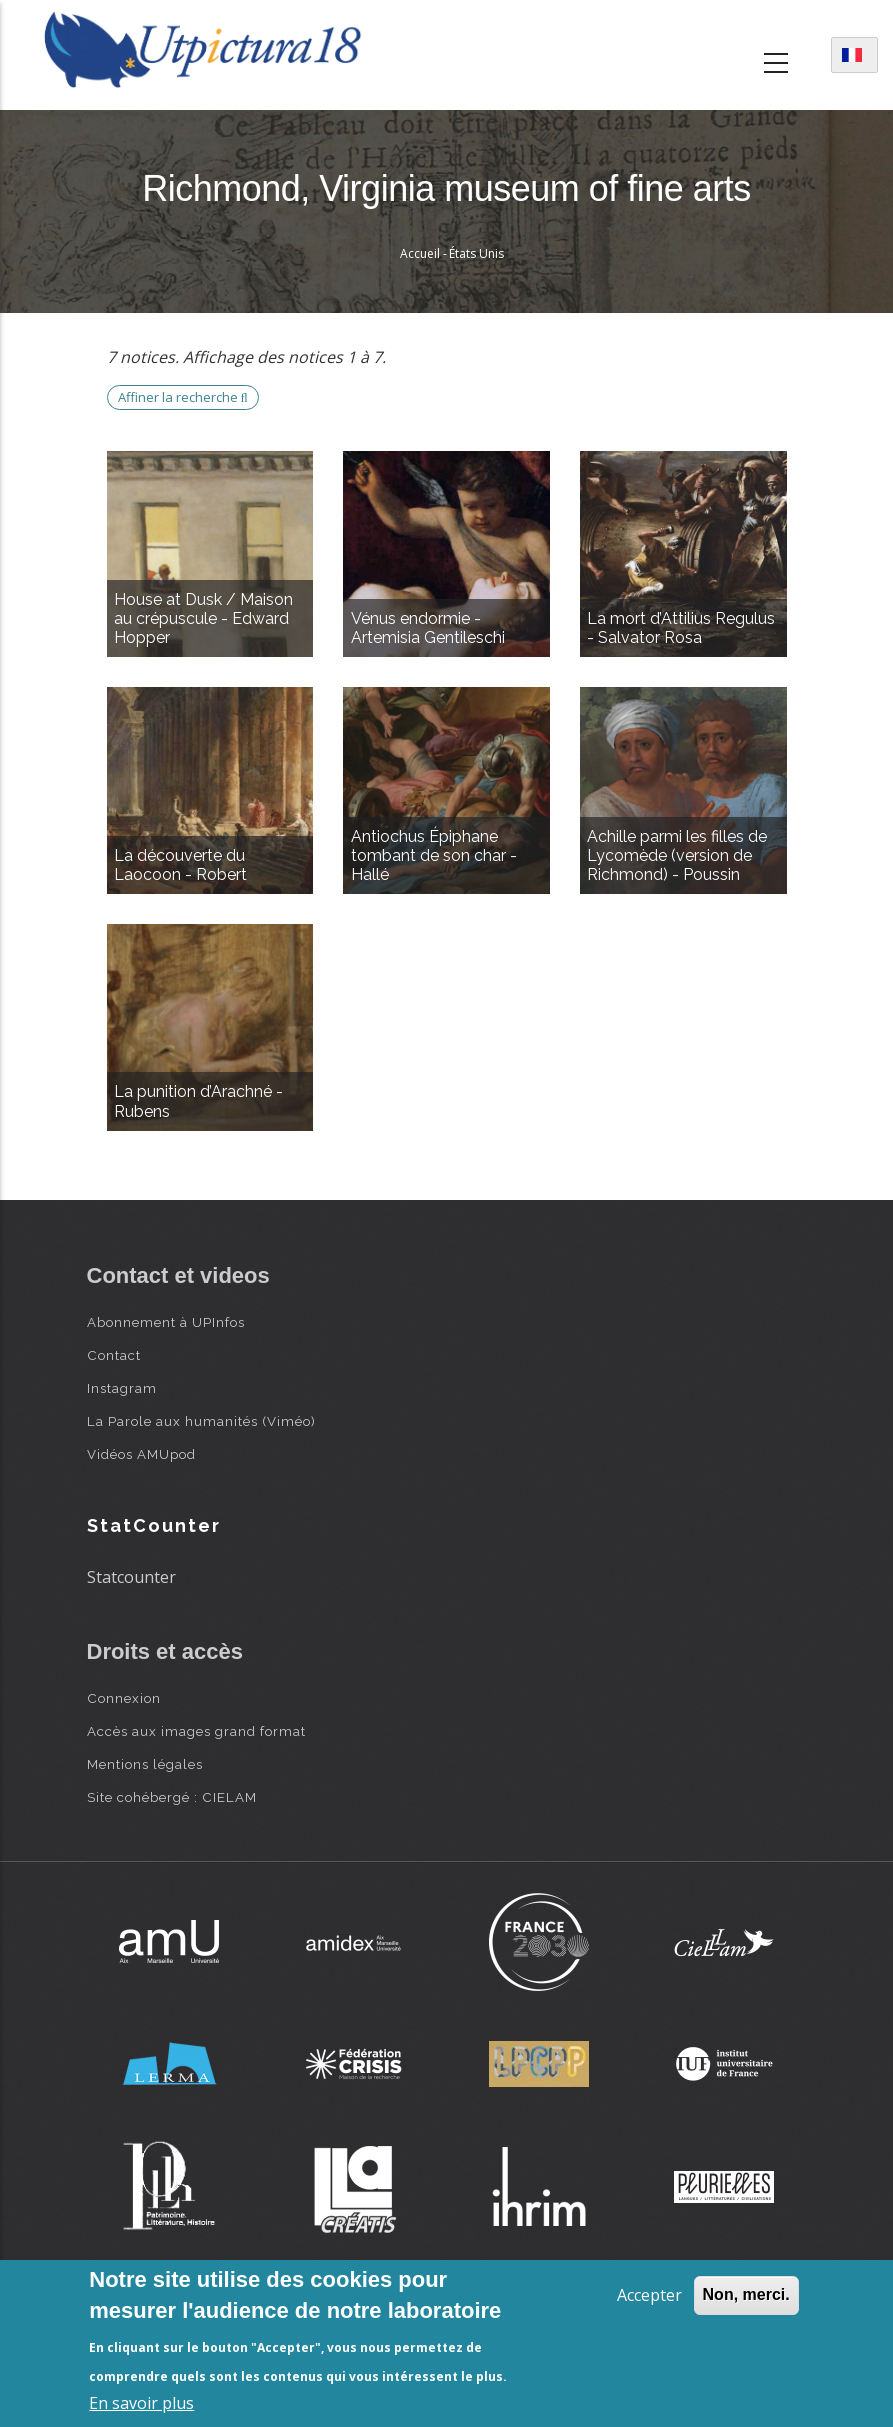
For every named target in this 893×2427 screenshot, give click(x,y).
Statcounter (131, 1577)
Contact (114, 1355)
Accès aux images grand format (196, 1731)
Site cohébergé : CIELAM (172, 1797)
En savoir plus (141, 2403)
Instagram (122, 1388)
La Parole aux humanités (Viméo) (201, 1421)
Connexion (124, 1698)
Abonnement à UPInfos (166, 1322)
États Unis (476, 253)
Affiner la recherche (183, 397)
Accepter (649, 2295)
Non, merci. (746, 2294)
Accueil (420, 253)
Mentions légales (145, 1764)
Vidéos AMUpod (141, 1454)
